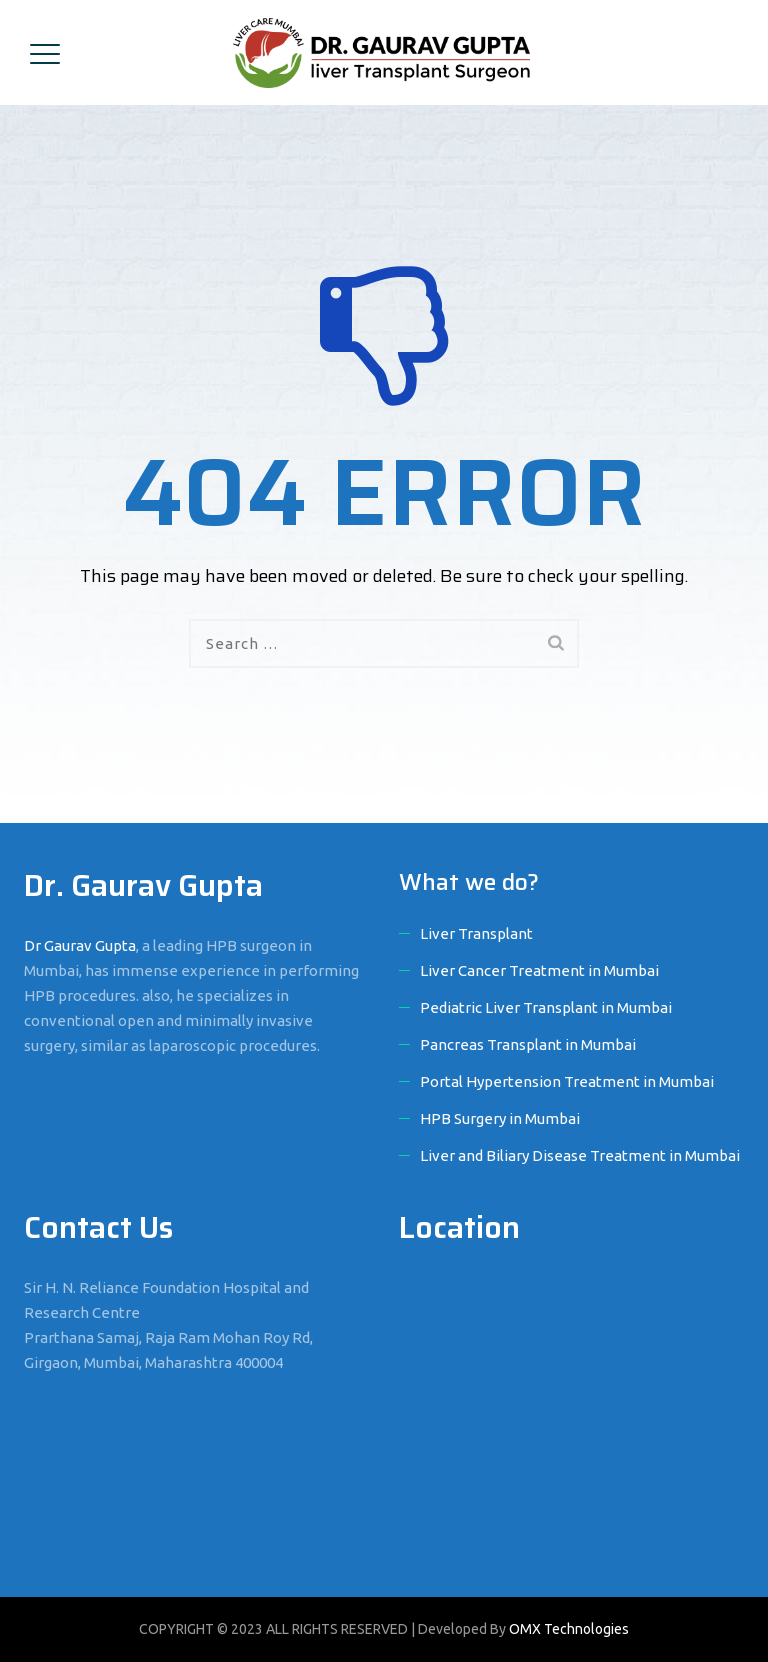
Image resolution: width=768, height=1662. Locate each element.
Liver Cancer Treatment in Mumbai (539, 970)
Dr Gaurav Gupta (80, 945)
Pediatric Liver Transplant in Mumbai (546, 1007)
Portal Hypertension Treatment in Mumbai (567, 1081)
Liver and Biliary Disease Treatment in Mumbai (580, 1155)
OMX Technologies (569, 1629)
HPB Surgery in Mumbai (500, 1118)
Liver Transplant (476, 933)
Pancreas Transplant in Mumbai (528, 1044)
